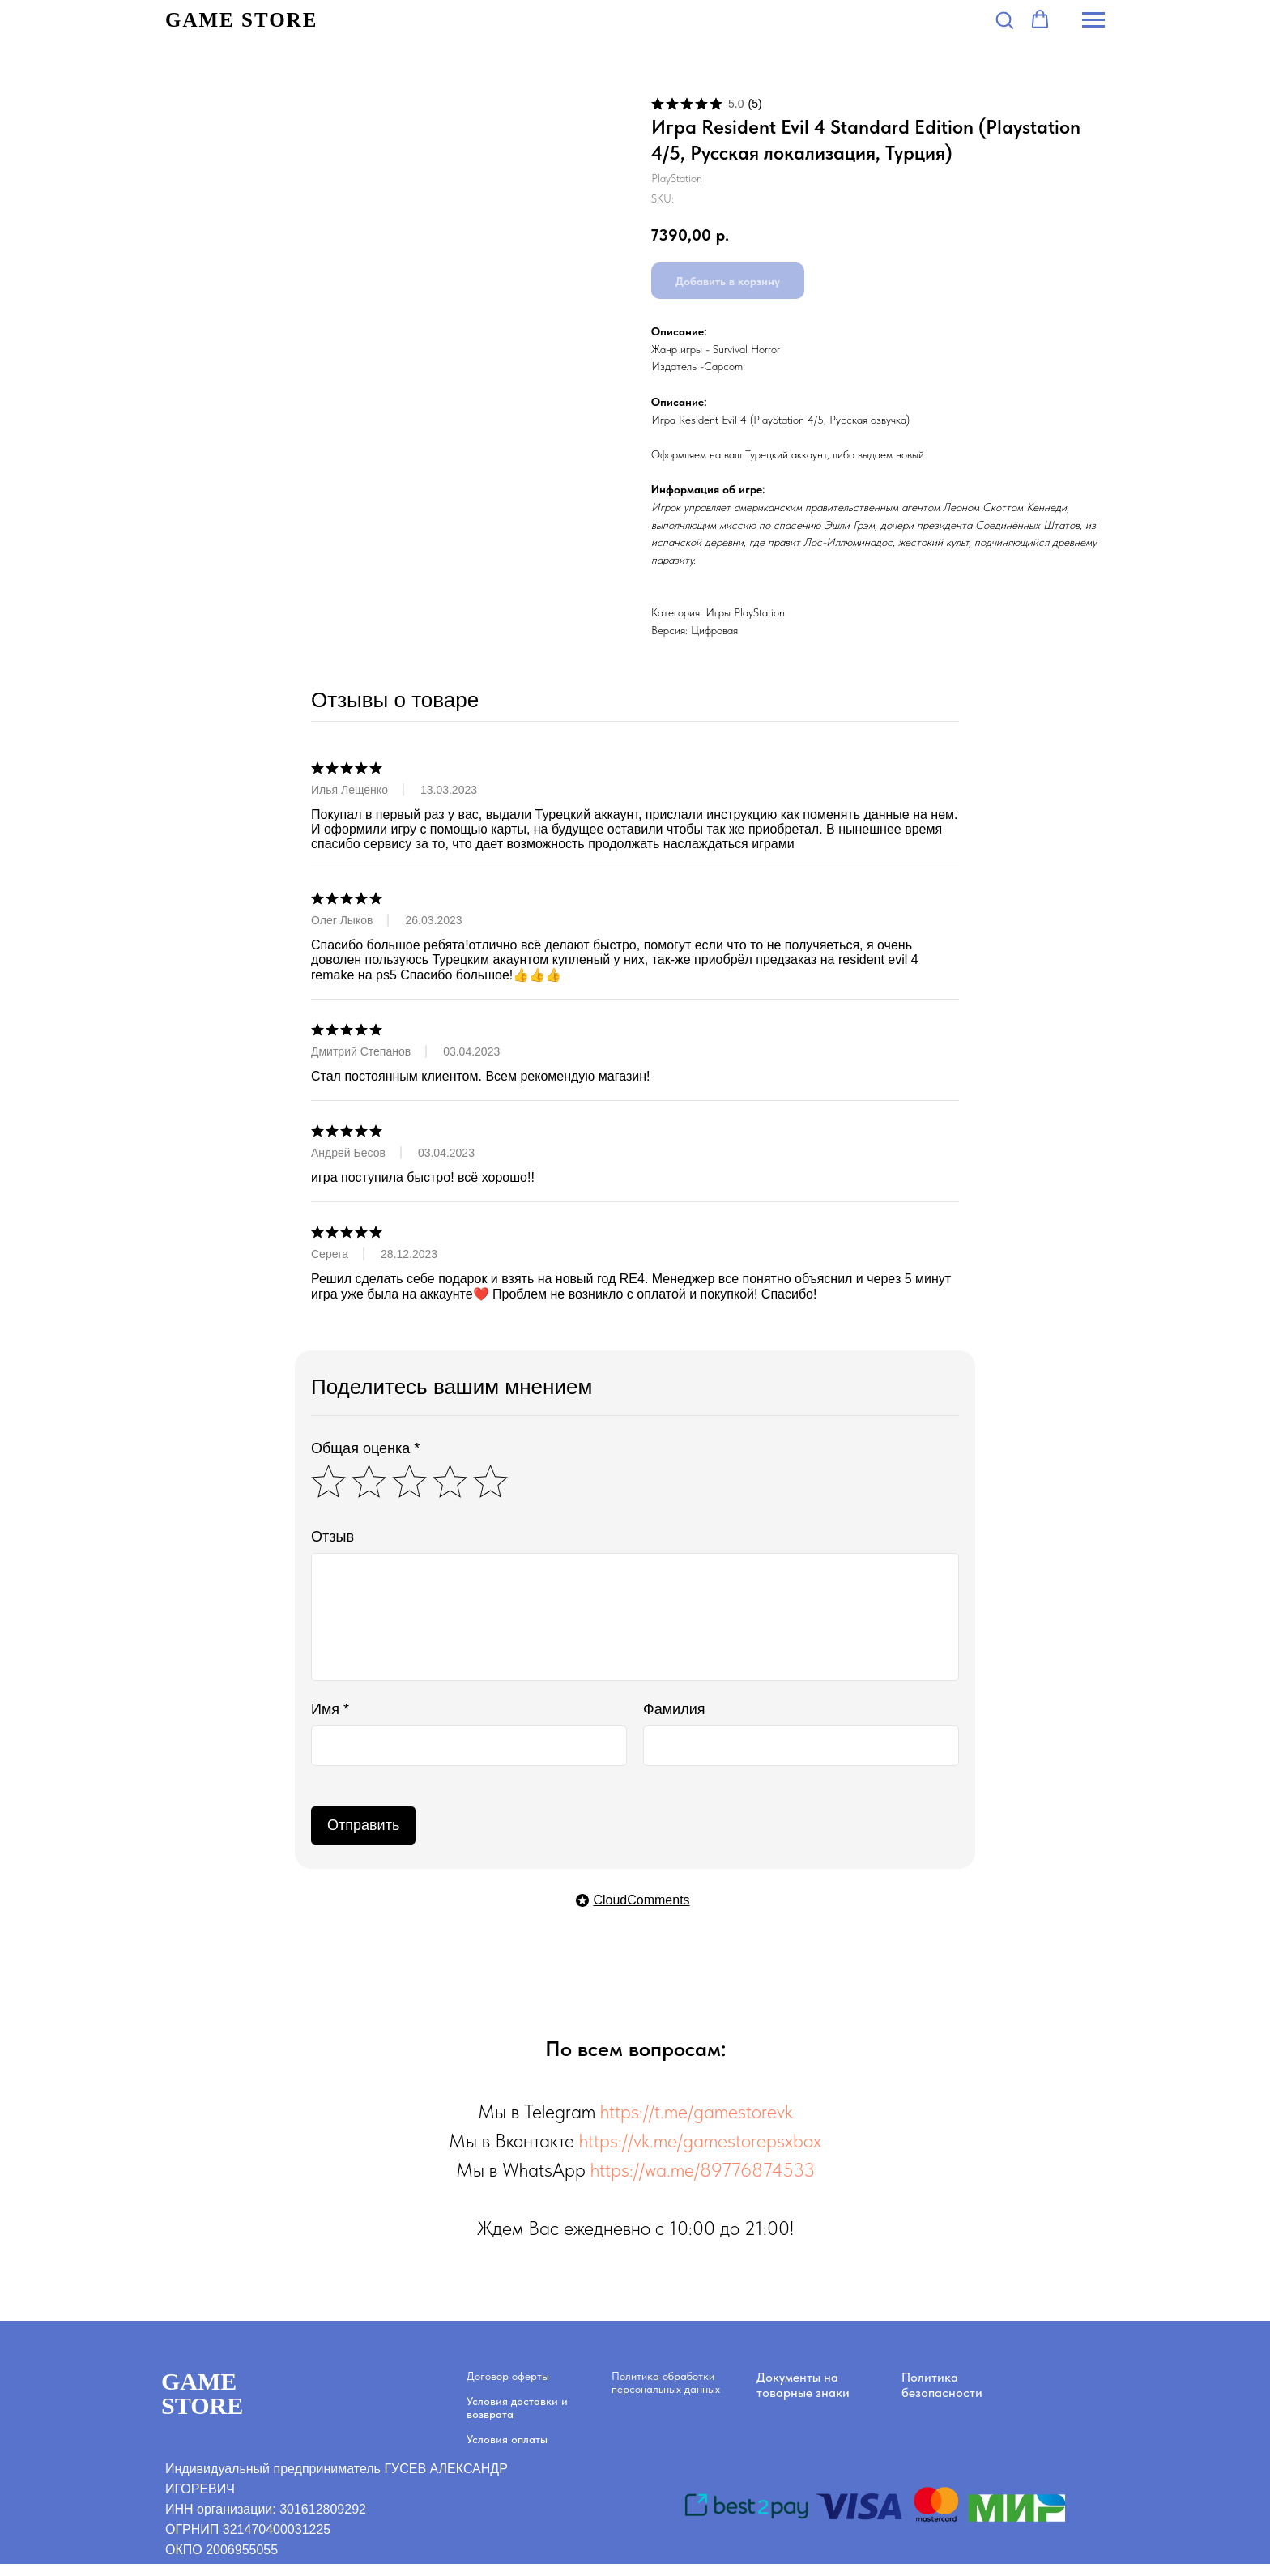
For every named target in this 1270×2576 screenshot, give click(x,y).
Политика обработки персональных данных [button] (666, 2382)
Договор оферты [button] (508, 2375)
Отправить (363, 1825)
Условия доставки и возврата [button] (517, 2407)
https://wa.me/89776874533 (702, 2169)
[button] (1004, 19)
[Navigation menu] (1093, 20)
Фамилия (674, 1709)
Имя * (330, 1709)
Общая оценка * (365, 1448)
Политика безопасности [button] (941, 2384)
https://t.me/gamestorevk (696, 2111)
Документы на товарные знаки (803, 2384)
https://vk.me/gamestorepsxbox (700, 2140)
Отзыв (332, 1537)
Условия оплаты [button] (507, 2439)
